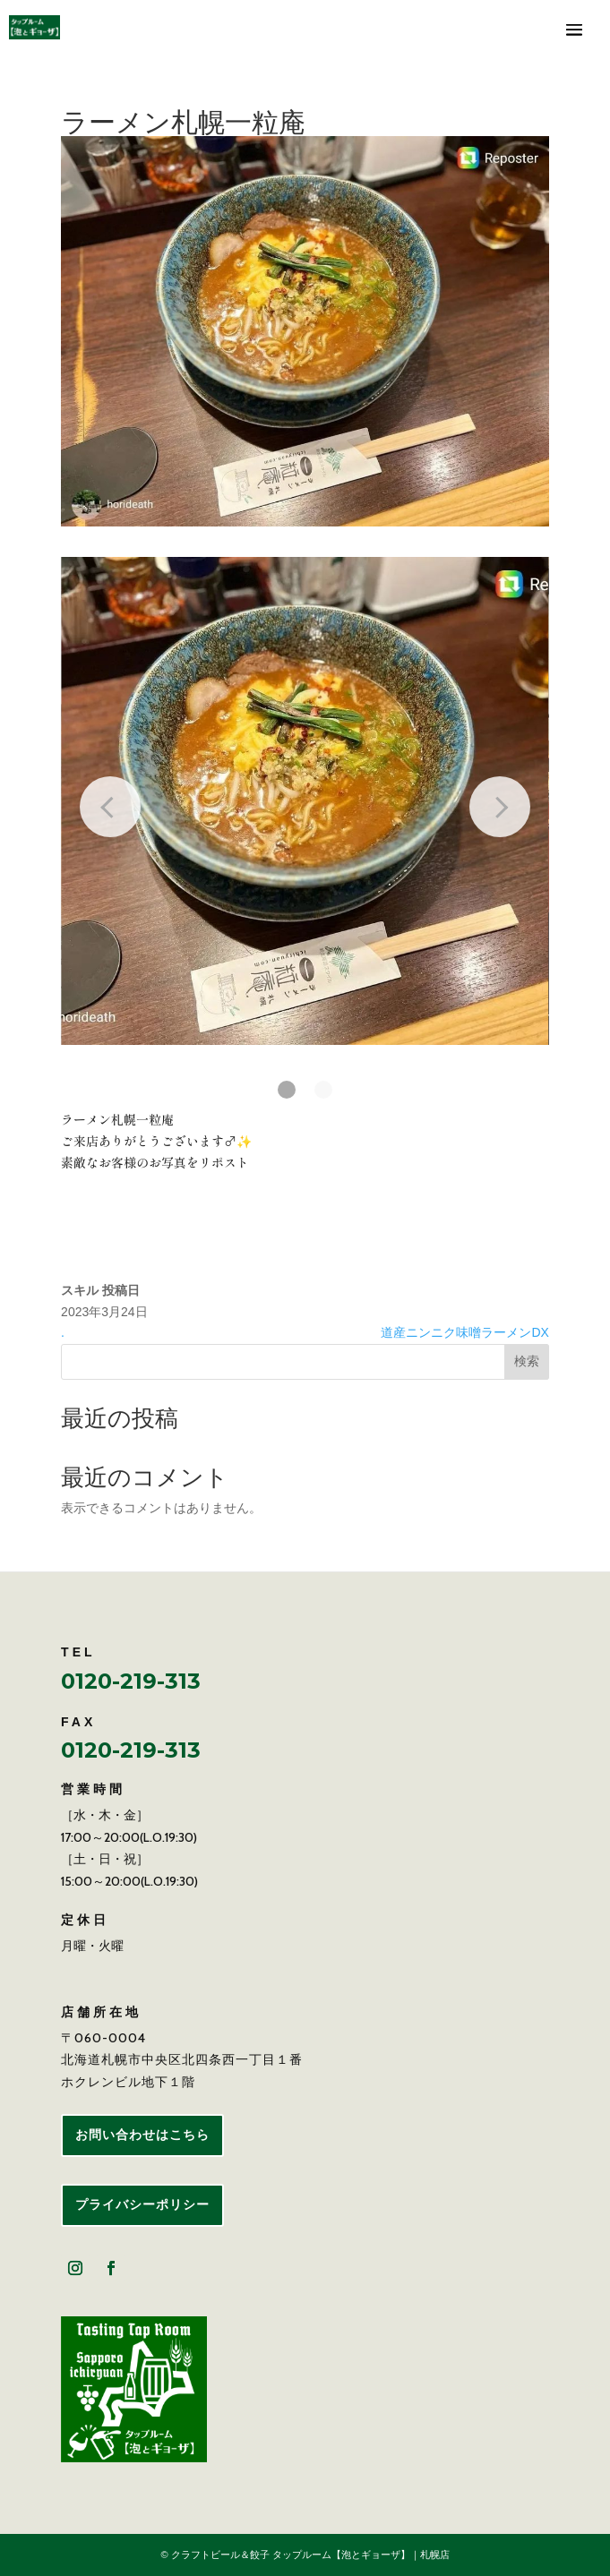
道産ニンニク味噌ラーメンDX (464, 1332)
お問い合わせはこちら (142, 2134)
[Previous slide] (110, 806)
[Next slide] (499, 806)
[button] (287, 1090)
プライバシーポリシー (142, 2204)
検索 (526, 1361)
